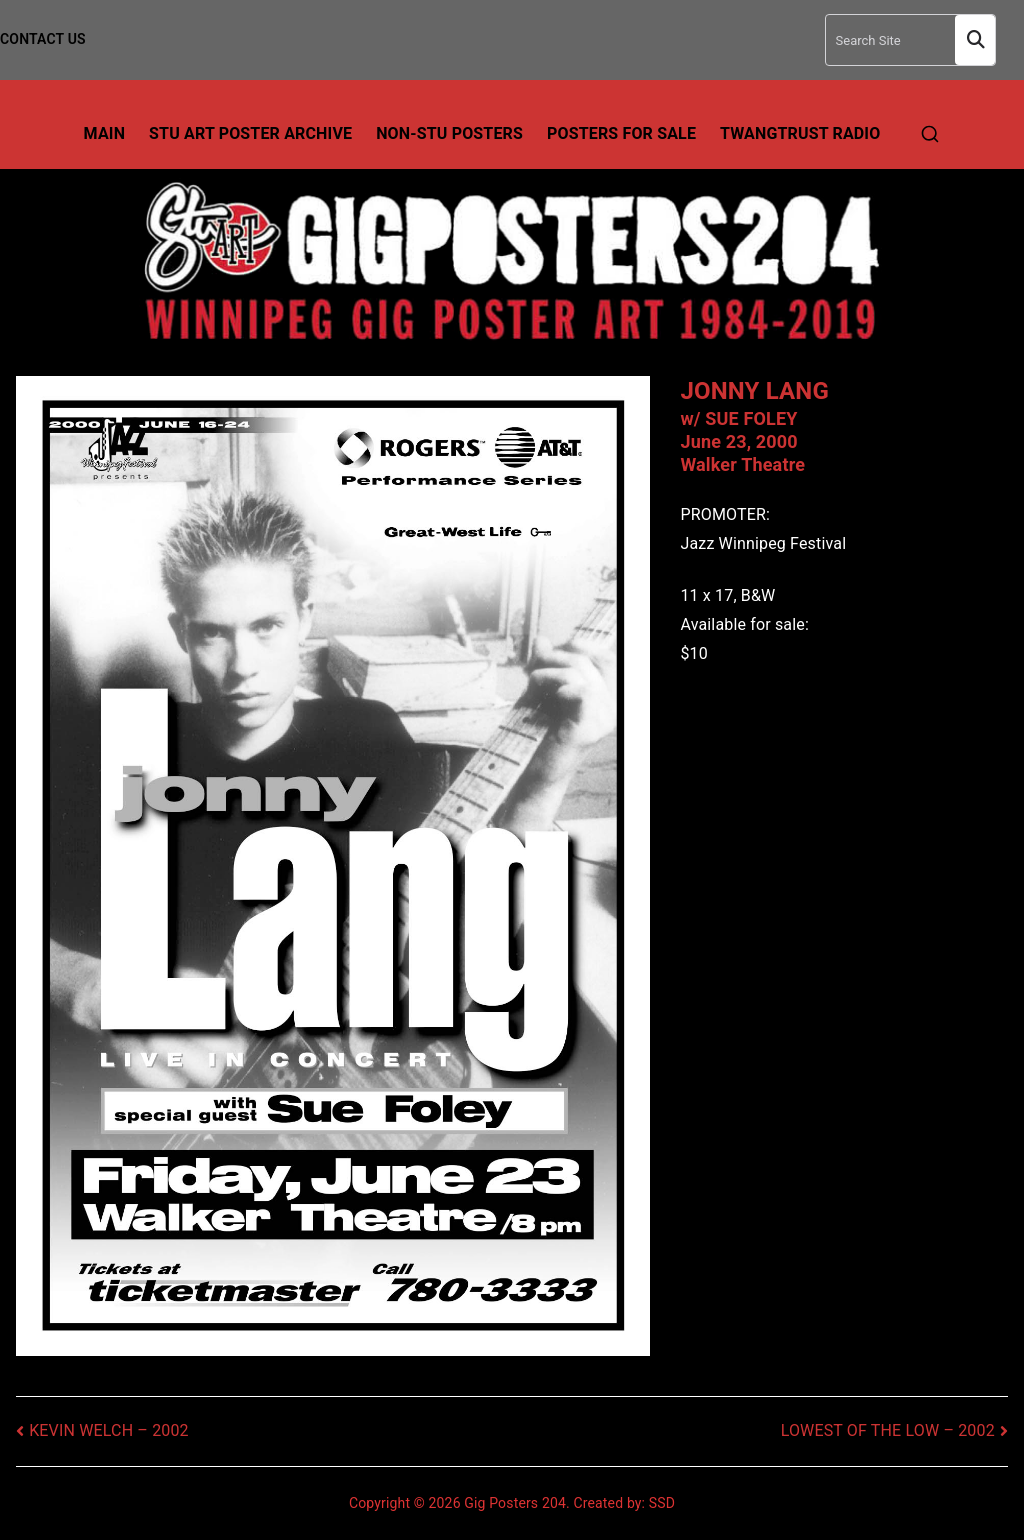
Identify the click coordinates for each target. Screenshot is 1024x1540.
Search (975, 40)
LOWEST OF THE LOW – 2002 (888, 1430)
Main (105, 133)
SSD (662, 1503)
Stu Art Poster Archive (250, 133)
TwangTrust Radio (800, 133)
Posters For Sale (621, 133)
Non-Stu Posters (449, 133)
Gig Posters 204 (515, 1503)
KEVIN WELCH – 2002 (109, 1430)
